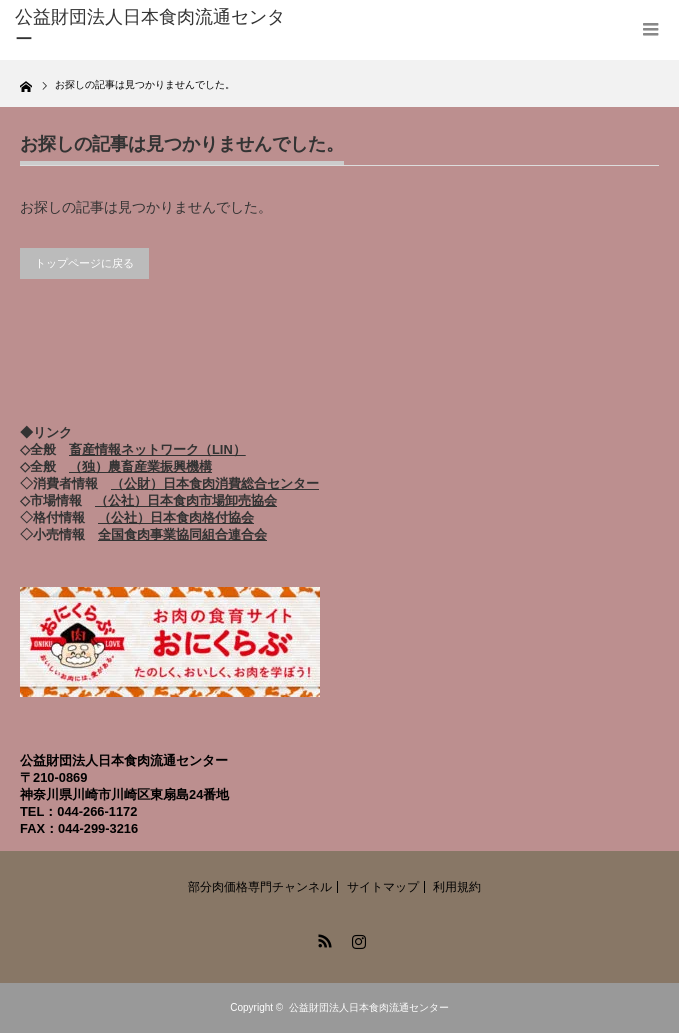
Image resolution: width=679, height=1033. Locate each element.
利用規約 (457, 887)
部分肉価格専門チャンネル (260, 887)
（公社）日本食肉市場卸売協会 (186, 500)
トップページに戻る (84, 263)
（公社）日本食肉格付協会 (176, 517)
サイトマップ (383, 887)
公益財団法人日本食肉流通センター (369, 1007)
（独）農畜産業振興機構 (140, 466)
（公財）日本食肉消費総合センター (215, 483)
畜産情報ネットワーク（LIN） (157, 449)
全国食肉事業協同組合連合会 (182, 534)
